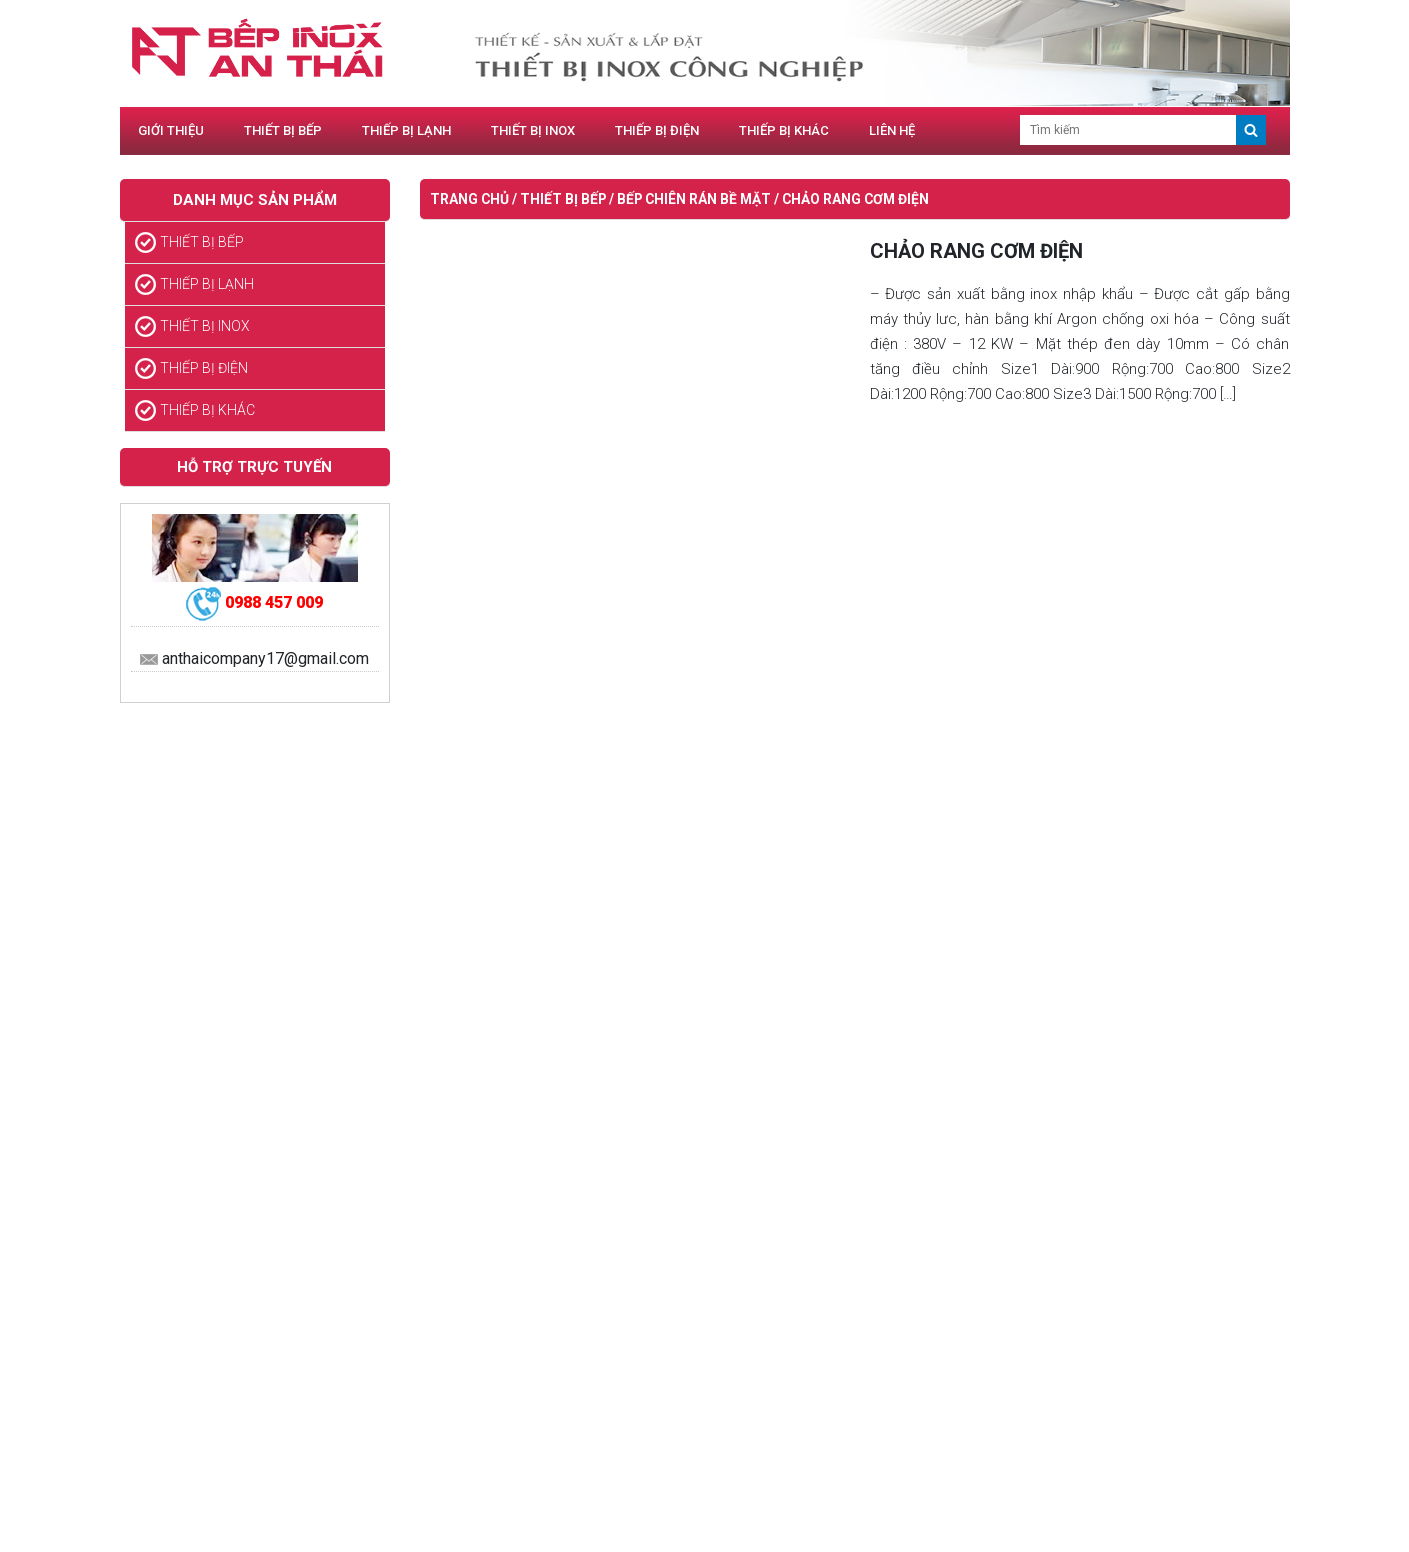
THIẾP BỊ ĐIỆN (657, 130)
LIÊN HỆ (892, 130)
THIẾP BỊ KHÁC (784, 130)
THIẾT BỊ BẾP (283, 130)
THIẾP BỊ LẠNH (406, 130)
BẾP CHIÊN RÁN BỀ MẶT (694, 199)
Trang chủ (469, 199)
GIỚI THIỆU (171, 130)
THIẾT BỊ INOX (533, 130)
